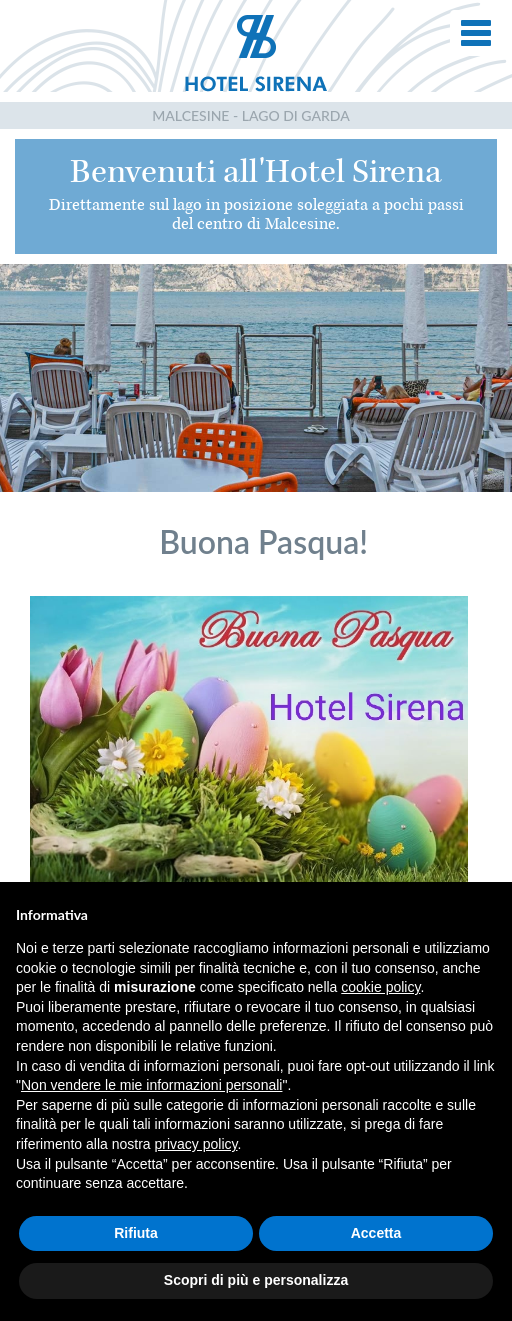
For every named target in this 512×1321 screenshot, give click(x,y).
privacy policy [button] (196, 1144)
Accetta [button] (376, 1233)
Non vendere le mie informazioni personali (151, 1085)
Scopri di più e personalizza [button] (256, 1280)
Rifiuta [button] (136, 1233)
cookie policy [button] (380, 987)
